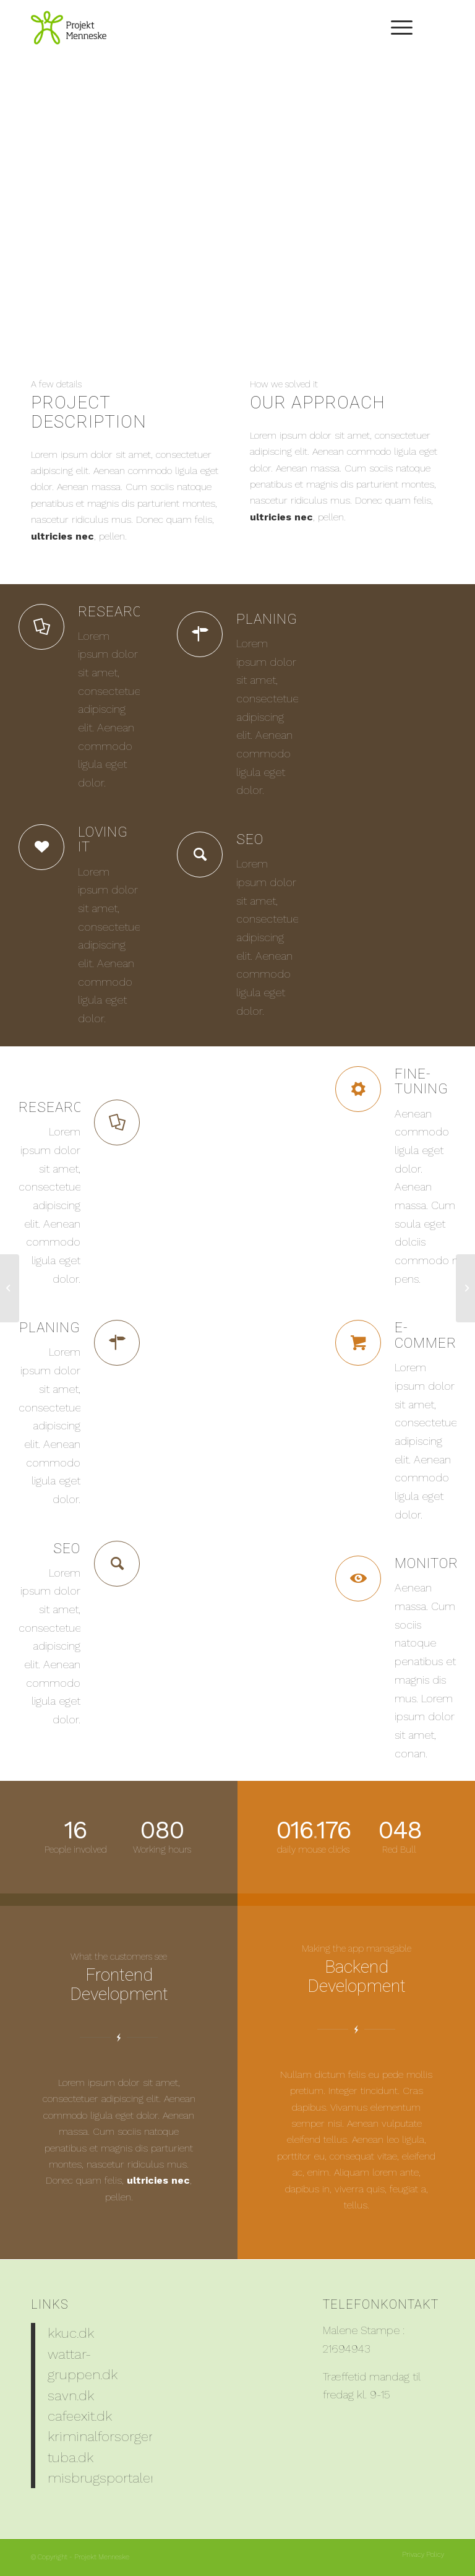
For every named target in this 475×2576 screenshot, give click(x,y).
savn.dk (71, 2395)
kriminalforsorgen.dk (111, 2436)
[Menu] (396, 28)
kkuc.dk (71, 2333)
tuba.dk (70, 2457)
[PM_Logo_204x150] (68, 28)
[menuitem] (396, 28)
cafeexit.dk (80, 2416)
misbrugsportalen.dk (112, 2478)
